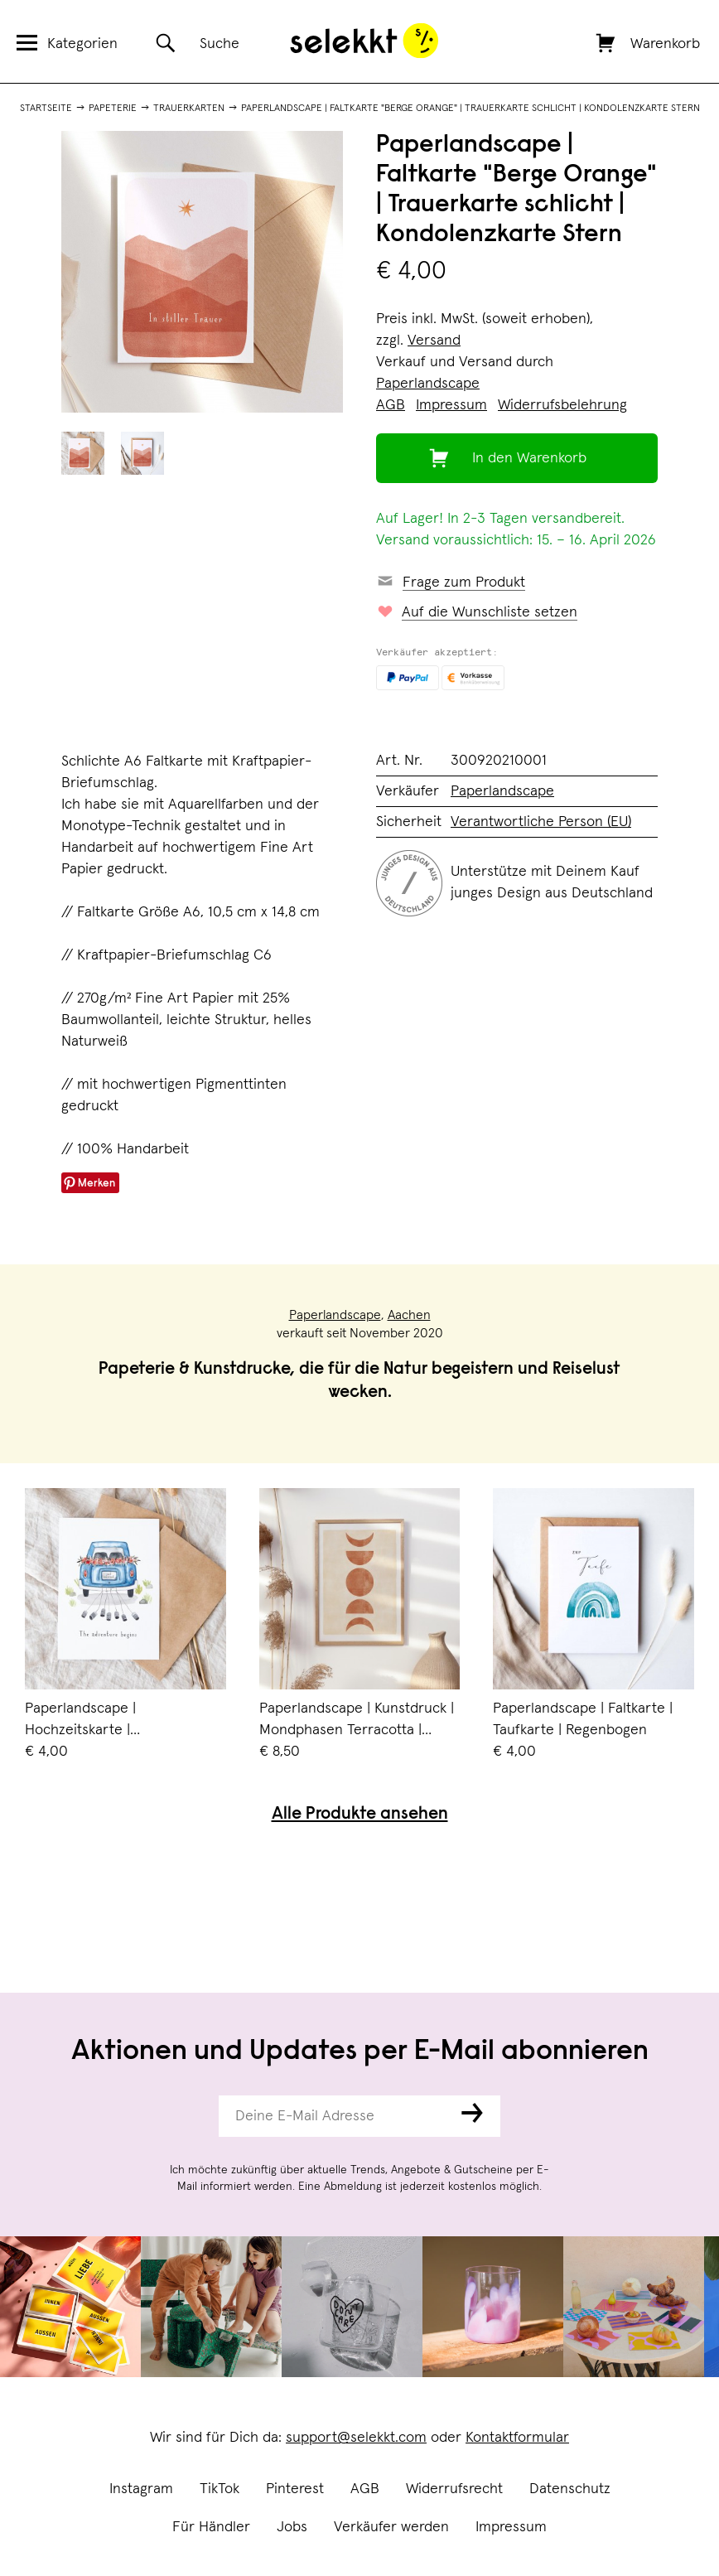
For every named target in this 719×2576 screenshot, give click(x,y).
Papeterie (113, 109)
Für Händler (211, 2527)
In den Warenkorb (529, 458)
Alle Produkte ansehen (360, 1815)
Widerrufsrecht (454, 2489)
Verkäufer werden (391, 2527)
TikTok (219, 2489)
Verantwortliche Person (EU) (541, 821)
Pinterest (295, 2489)
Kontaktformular (517, 2437)
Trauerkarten (188, 109)
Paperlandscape (428, 383)
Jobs (292, 2527)
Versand (434, 340)
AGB (364, 2489)
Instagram (141, 2489)
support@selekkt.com (356, 2437)
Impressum (511, 2527)
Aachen (409, 1315)
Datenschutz (569, 2489)
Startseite (46, 109)
